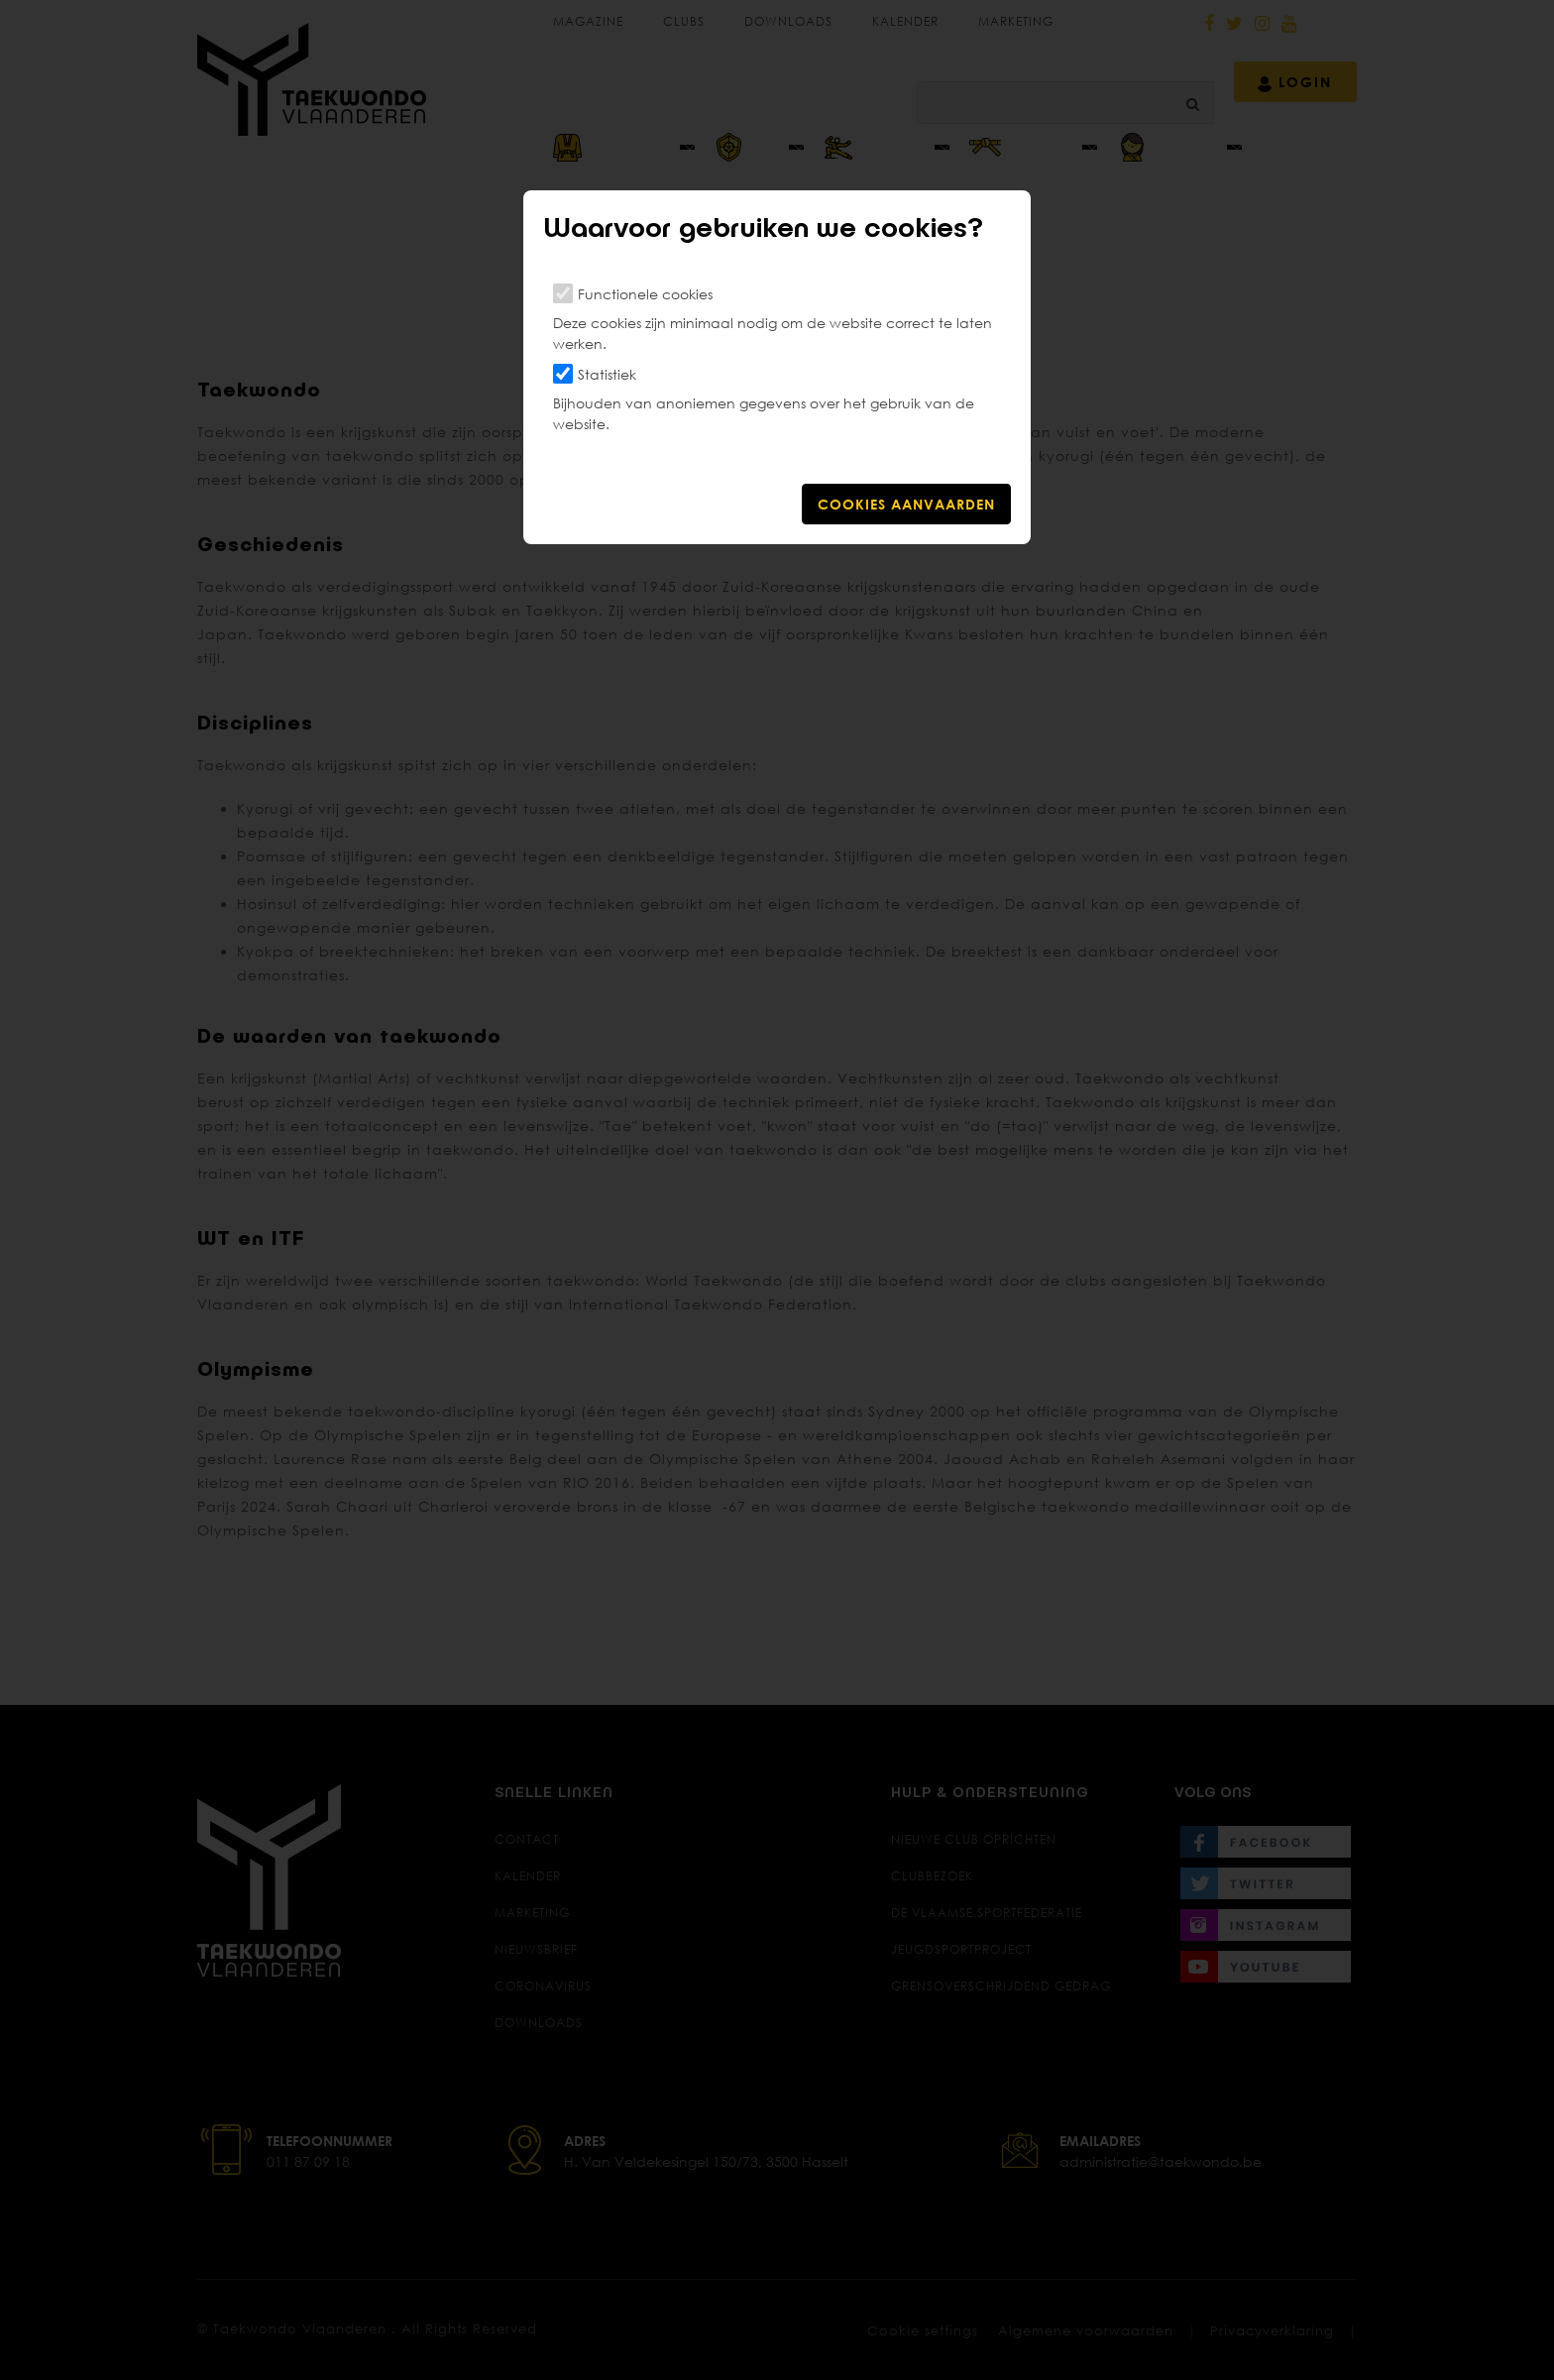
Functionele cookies (645, 293)
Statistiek (607, 374)
